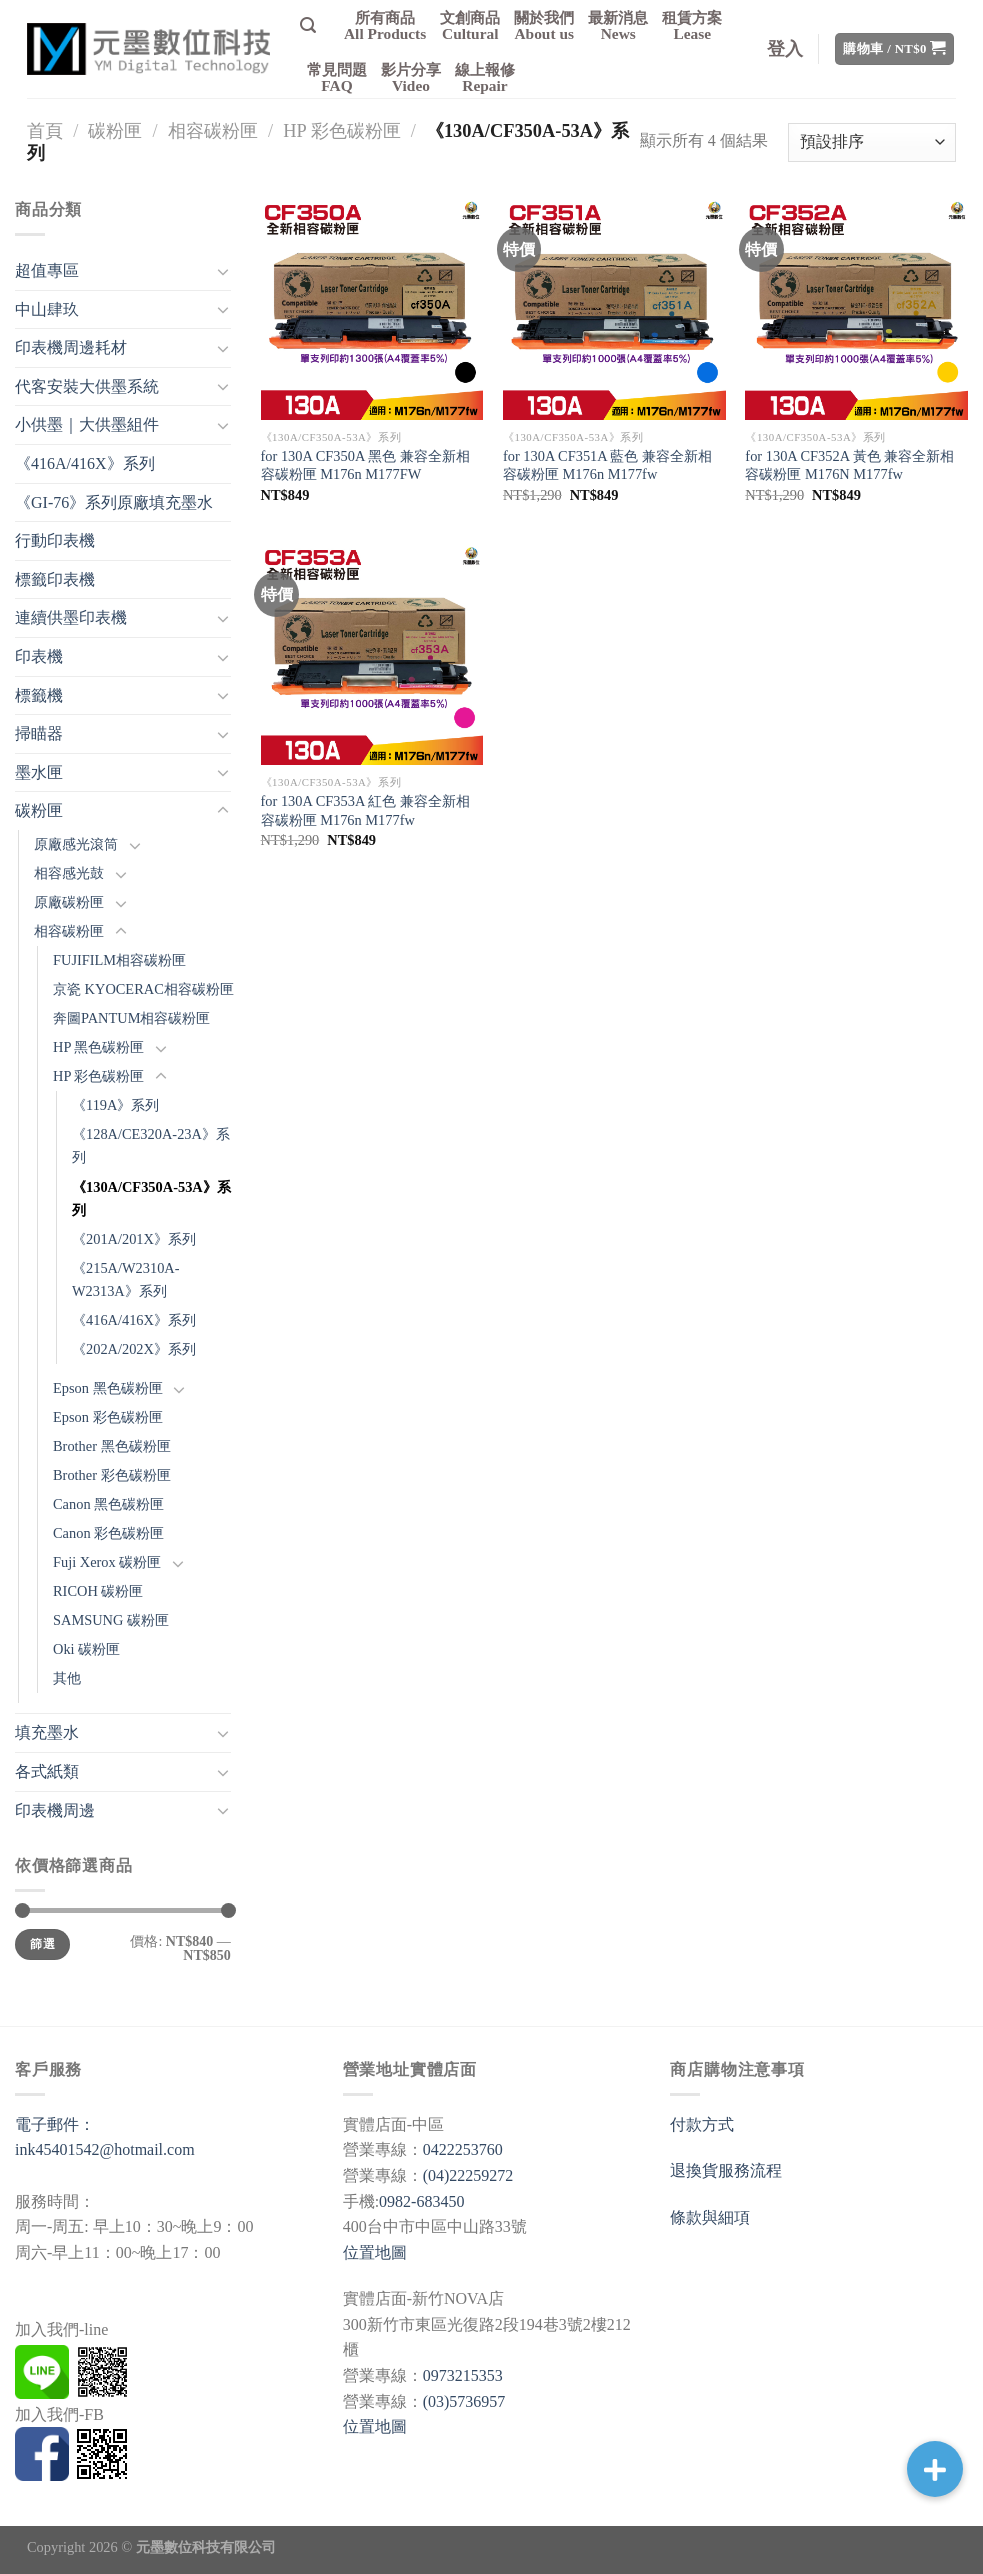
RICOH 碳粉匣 (98, 1591)
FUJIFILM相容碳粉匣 (119, 960)
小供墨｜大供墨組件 (87, 424)
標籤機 (39, 695)
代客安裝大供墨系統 (87, 386)
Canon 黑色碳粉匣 (108, 1504)
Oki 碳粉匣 (86, 1649)
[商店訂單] (872, 142)
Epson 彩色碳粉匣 (108, 1417)
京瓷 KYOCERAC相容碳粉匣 (143, 989)
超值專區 (47, 270)
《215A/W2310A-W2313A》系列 (126, 1279)
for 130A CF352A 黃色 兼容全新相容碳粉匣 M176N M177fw (849, 465)
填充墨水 (47, 1732)
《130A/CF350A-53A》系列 (151, 1198)
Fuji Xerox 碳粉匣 (107, 1562)
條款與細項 (710, 2217)
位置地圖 (375, 2252)
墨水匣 (39, 772)
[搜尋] (308, 25)
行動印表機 (55, 540)
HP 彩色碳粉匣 (341, 131)
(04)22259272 (468, 2175)
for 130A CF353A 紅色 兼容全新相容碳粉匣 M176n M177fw (365, 810)
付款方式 (702, 2124)
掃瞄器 (39, 733)
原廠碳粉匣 (69, 902)
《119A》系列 (115, 1105)
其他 (67, 1678)
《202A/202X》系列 (134, 1349)
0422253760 (463, 2149)
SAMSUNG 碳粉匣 (111, 1620)
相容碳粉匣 (213, 131)
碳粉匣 (115, 131)
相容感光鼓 (69, 873)
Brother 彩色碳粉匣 (112, 1475)
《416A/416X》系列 (85, 463)
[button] (935, 2469)
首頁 (45, 131)
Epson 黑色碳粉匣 (108, 1388)
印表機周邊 (55, 1810)
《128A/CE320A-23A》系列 (151, 1145)
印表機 (39, 656)
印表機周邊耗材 (71, 347)
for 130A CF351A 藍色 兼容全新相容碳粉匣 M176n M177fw (607, 465)
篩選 (42, 1944)
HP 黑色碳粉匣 (98, 1047)
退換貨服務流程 (726, 2170)
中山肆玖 (47, 309)
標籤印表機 (55, 579)
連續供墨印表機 (71, 617)
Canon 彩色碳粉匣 (108, 1533)
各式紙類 (47, 1771)
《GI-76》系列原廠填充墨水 (114, 502)
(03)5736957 (464, 2401)
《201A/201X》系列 (134, 1239)
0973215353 (463, 2375)
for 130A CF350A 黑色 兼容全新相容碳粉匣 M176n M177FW (365, 465)
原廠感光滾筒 (76, 844)
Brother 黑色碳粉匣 (112, 1446)
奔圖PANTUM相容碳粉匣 (131, 1018)
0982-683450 (421, 2201)
